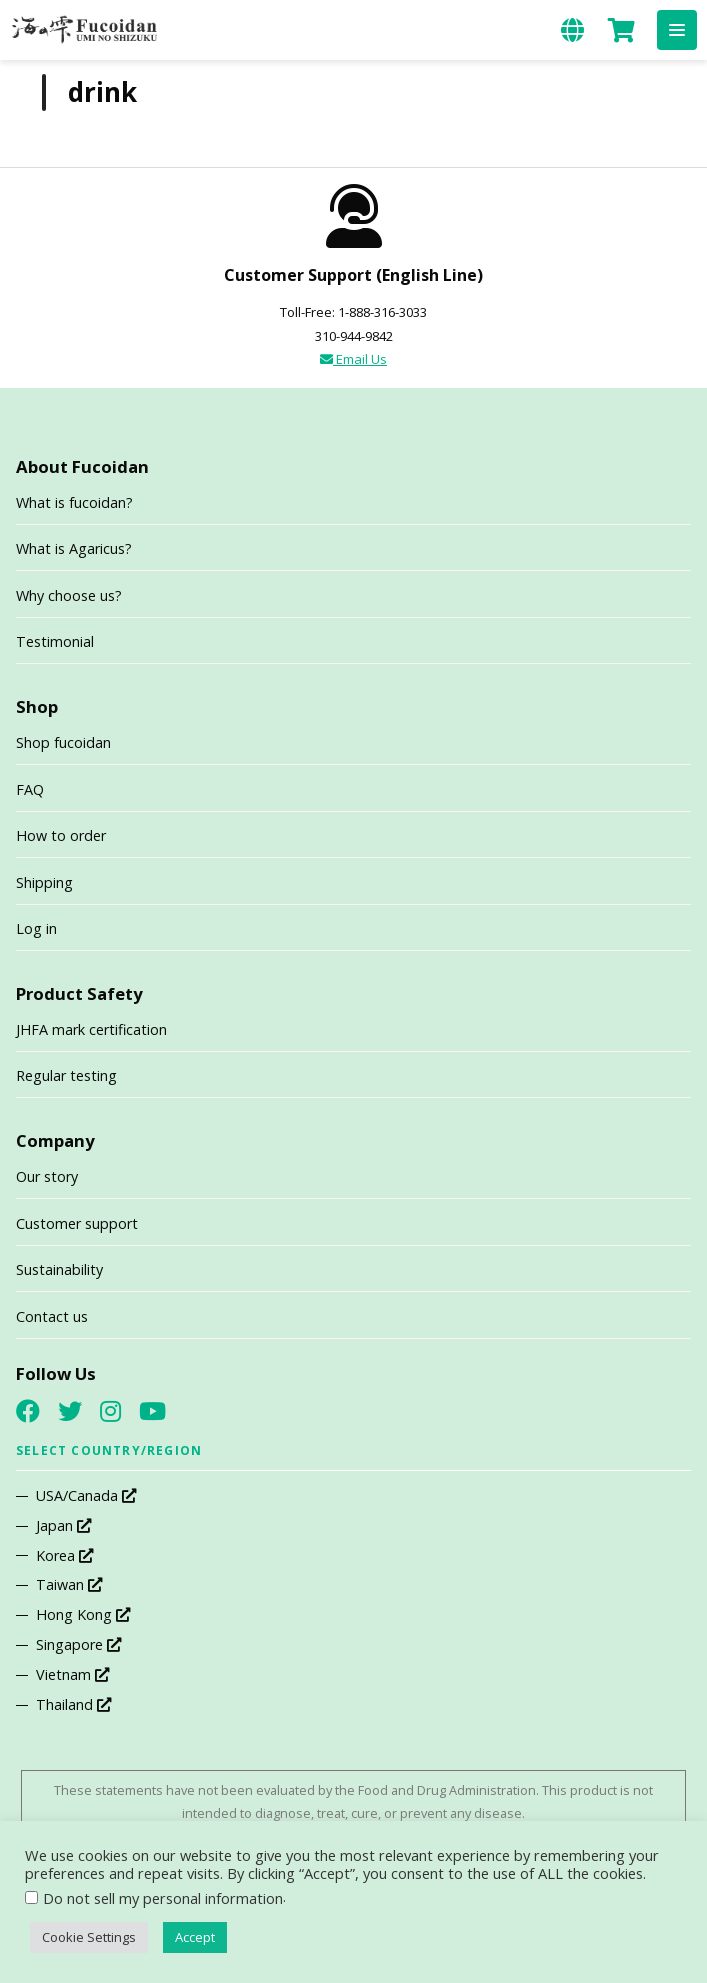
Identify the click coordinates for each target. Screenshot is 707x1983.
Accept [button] (195, 1937)
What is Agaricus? (74, 548)
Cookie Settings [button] (89, 1937)
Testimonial (55, 641)
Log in (36, 928)
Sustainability (59, 1269)
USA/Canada (86, 1495)
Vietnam (72, 1674)
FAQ (30, 789)
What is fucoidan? (74, 502)
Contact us (52, 1316)
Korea (64, 1555)
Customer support (77, 1223)
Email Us (353, 359)
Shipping (44, 882)
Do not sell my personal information (163, 1898)
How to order (61, 835)
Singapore (78, 1644)
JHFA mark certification (91, 1029)
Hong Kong (83, 1614)
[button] (677, 30)
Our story (47, 1176)
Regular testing (66, 1075)
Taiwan (69, 1584)
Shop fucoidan (63, 742)
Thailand (73, 1704)
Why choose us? (69, 595)
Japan (63, 1525)
